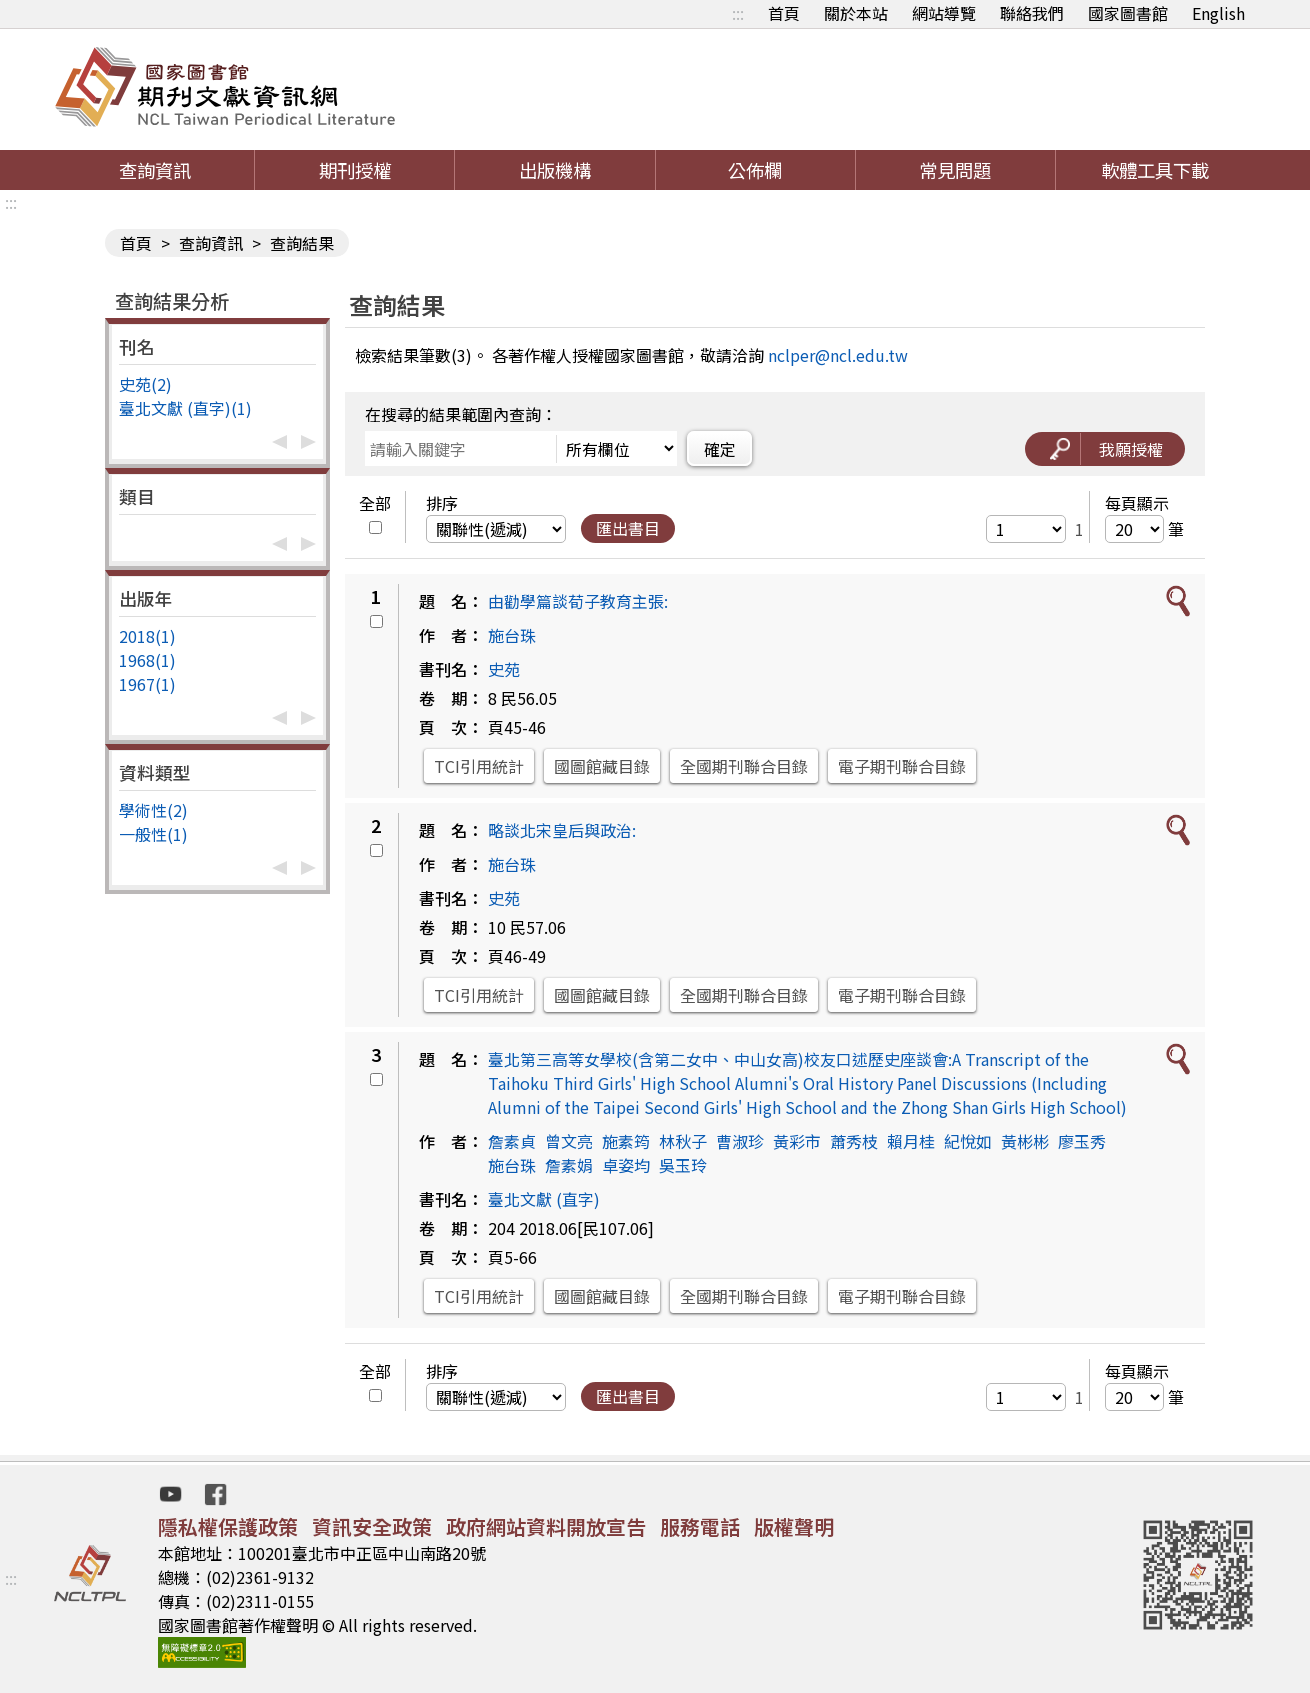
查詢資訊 (155, 170)
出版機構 (555, 170)
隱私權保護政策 (228, 1526)
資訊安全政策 (372, 1526)
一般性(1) (153, 834)
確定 (720, 449)
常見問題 (955, 170)
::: (738, 13)
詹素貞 (512, 1141)
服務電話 (700, 1526)
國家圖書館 (1128, 13)
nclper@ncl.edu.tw (838, 355)
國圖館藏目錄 (602, 766)
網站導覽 (944, 13)
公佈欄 (755, 170)
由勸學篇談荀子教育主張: (578, 601)
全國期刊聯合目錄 (744, 766)
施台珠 (512, 635)
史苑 (504, 669)
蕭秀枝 (854, 1141)
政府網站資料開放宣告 (546, 1526)
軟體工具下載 (1155, 170)
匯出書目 (628, 528)
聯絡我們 (1032, 13)
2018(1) (147, 636)
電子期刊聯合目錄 (902, 766)
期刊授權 (355, 170)
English (1218, 13)
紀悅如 (968, 1141)
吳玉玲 (683, 1165)
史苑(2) (145, 384)
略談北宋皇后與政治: (562, 830)
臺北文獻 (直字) (544, 1199)
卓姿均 (626, 1165)
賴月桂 (911, 1141)
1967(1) (147, 684)
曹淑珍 (740, 1141)
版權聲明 (794, 1526)
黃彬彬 (1025, 1141)
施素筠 (626, 1141)
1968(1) (147, 660)
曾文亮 (569, 1141)
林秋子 (683, 1141)
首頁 (784, 13)
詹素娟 (569, 1165)
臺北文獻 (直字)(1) (185, 408)
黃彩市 (797, 1141)
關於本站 (856, 13)
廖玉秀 (1082, 1141)
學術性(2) (153, 810)
